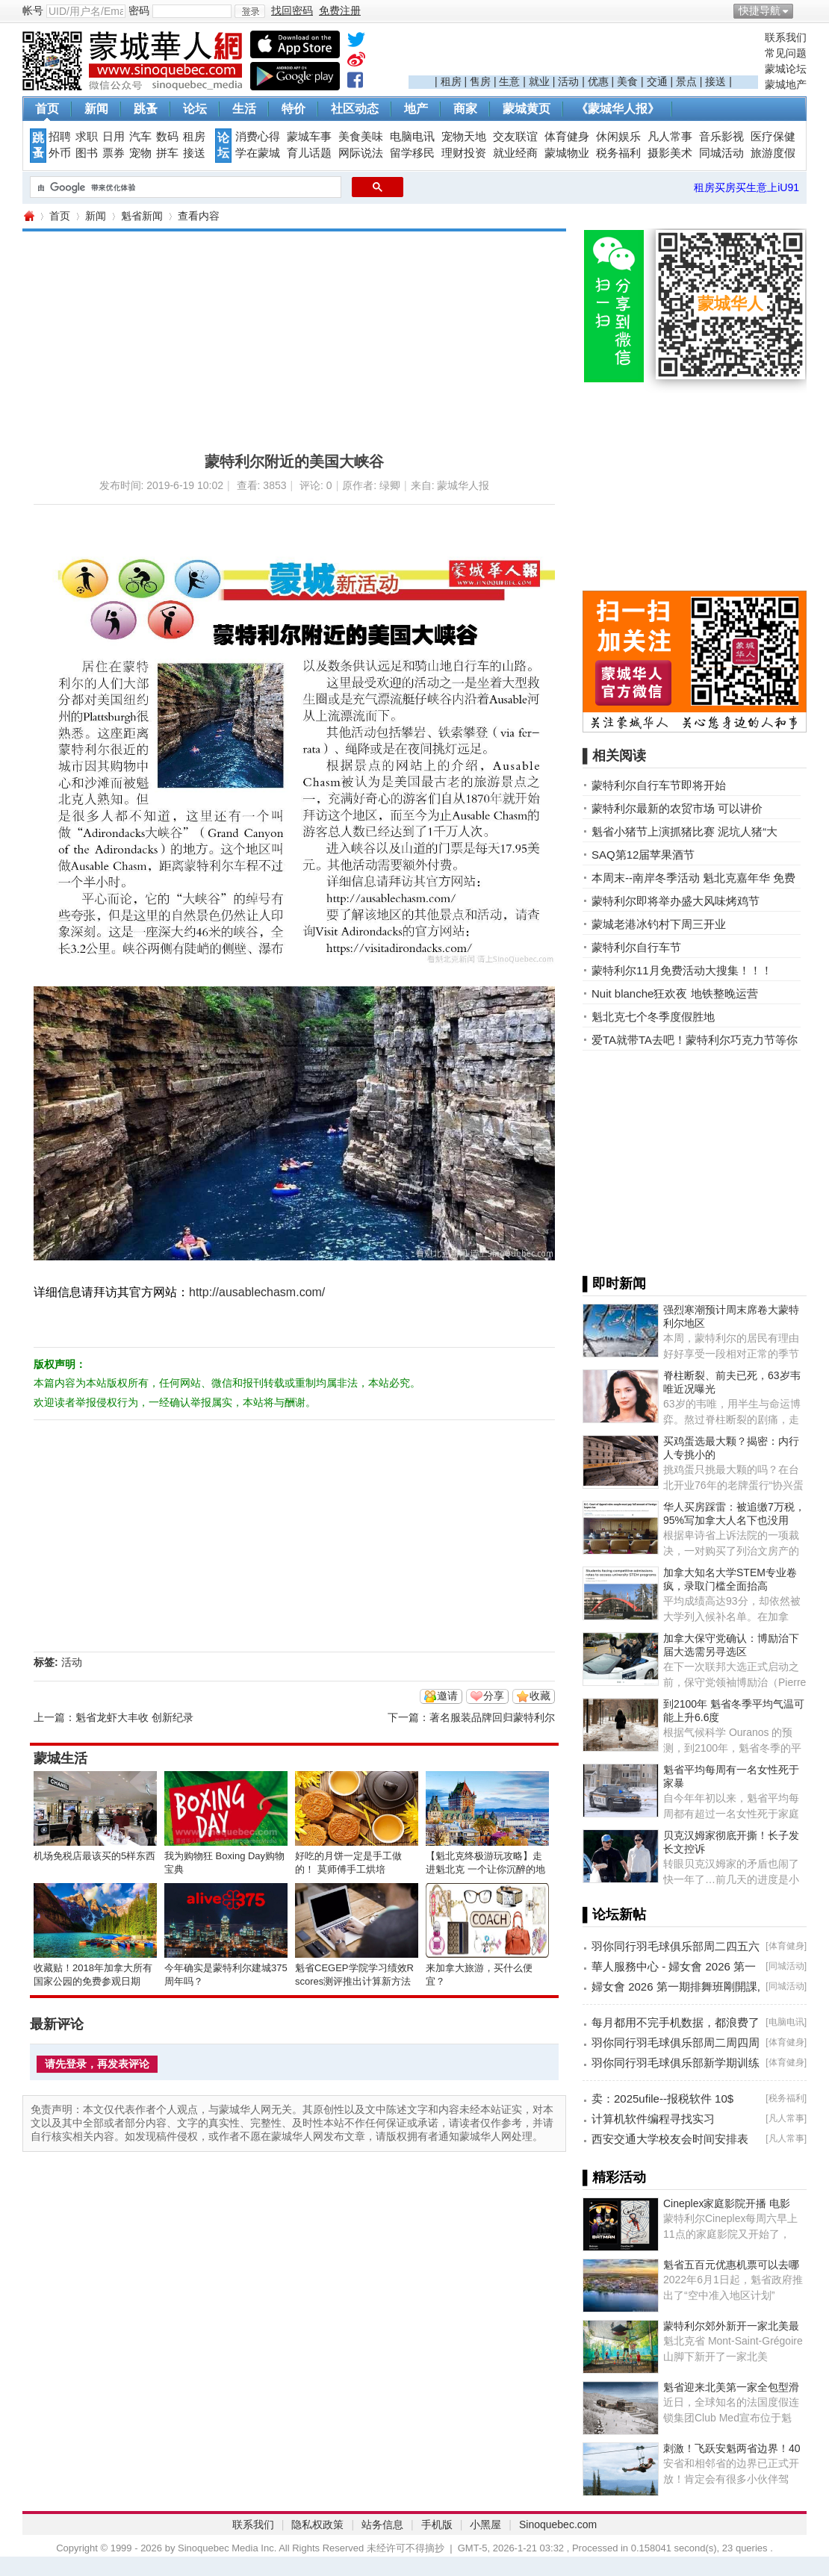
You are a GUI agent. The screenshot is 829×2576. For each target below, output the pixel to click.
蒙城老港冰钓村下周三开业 (659, 924)
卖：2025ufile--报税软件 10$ (662, 2098)
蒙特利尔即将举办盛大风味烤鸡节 (676, 901)
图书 (86, 153)
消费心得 (257, 137)
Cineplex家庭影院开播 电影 (726, 2203)
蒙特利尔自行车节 (636, 947)
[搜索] (184, 187)
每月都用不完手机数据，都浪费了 (676, 2022)
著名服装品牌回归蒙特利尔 (492, 1717)
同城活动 (721, 153)
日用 (113, 137)
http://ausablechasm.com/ (257, 1292)
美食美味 (360, 137)
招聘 (60, 137)
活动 (568, 81)
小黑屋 (485, 2524)
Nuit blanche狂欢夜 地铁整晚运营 (675, 993)
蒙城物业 (566, 153)
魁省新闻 (142, 216)
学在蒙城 (257, 153)
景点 (686, 81)
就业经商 (515, 153)
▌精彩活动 (614, 2177)
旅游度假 (773, 153)
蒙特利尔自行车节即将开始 (659, 785)
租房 (451, 81)
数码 (167, 137)
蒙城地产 (786, 84)
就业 (539, 81)
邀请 (447, 1696)
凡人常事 (670, 137)
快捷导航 (759, 10)
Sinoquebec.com (558, 2524)
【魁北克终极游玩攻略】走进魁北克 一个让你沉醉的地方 (485, 1869)
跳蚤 (146, 108)
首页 (47, 108)
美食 (627, 81)
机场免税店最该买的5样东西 (94, 1855)
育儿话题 (309, 153)
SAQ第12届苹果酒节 (643, 854)
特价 (293, 108)
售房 (480, 81)
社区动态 (355, 108)
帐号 (32, 10)
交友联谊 (515, 137)
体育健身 (566, 137)
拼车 (167, 153)
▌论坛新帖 (614, 1914)
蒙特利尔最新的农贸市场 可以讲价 (677, 808)
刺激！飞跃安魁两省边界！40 (732, 2448)
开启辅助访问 (803, 10)
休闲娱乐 (618, 137)
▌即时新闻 (614, 1283)
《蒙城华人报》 (617, 108)
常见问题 (786, 53)
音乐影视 (721, 137)
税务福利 (618, 153)
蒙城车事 (309, 137)
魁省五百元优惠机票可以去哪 (731, 2265)
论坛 (195, 108)
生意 (509, 81)
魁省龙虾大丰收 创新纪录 (134, 1717)
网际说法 (360, 153)
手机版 (437, 2524)
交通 (657, 81)
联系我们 (786, 37)
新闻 (96, 108)
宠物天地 (463, 137)
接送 (715, 81)
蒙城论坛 (786, 69)
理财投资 (463, 153)
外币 (60, 153)
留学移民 (412, 153)
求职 (86, 137)
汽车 (140, 137)
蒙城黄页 (526, 108)
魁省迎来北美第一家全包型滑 (731, 2387)
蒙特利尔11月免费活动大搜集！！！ (682, 970)
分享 (493, 1696)
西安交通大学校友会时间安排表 (670, 2138)
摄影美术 (670, 153)
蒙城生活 (60, 1758)
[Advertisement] (583, 53)
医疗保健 (773, 137)
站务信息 (382, 2524)
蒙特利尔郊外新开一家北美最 (731, 2326)
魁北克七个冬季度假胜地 (653, 1016)
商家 (465, 108)
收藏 (540, 1696)
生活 (244, 108)
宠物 (140, 153)
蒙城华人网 (28, 216)
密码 (138, 10)
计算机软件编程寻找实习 (653, 2118)
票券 (113, 153)
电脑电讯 (412, 137)
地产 (416, 108)
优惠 (598, 81)
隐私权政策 (317, 2524)
